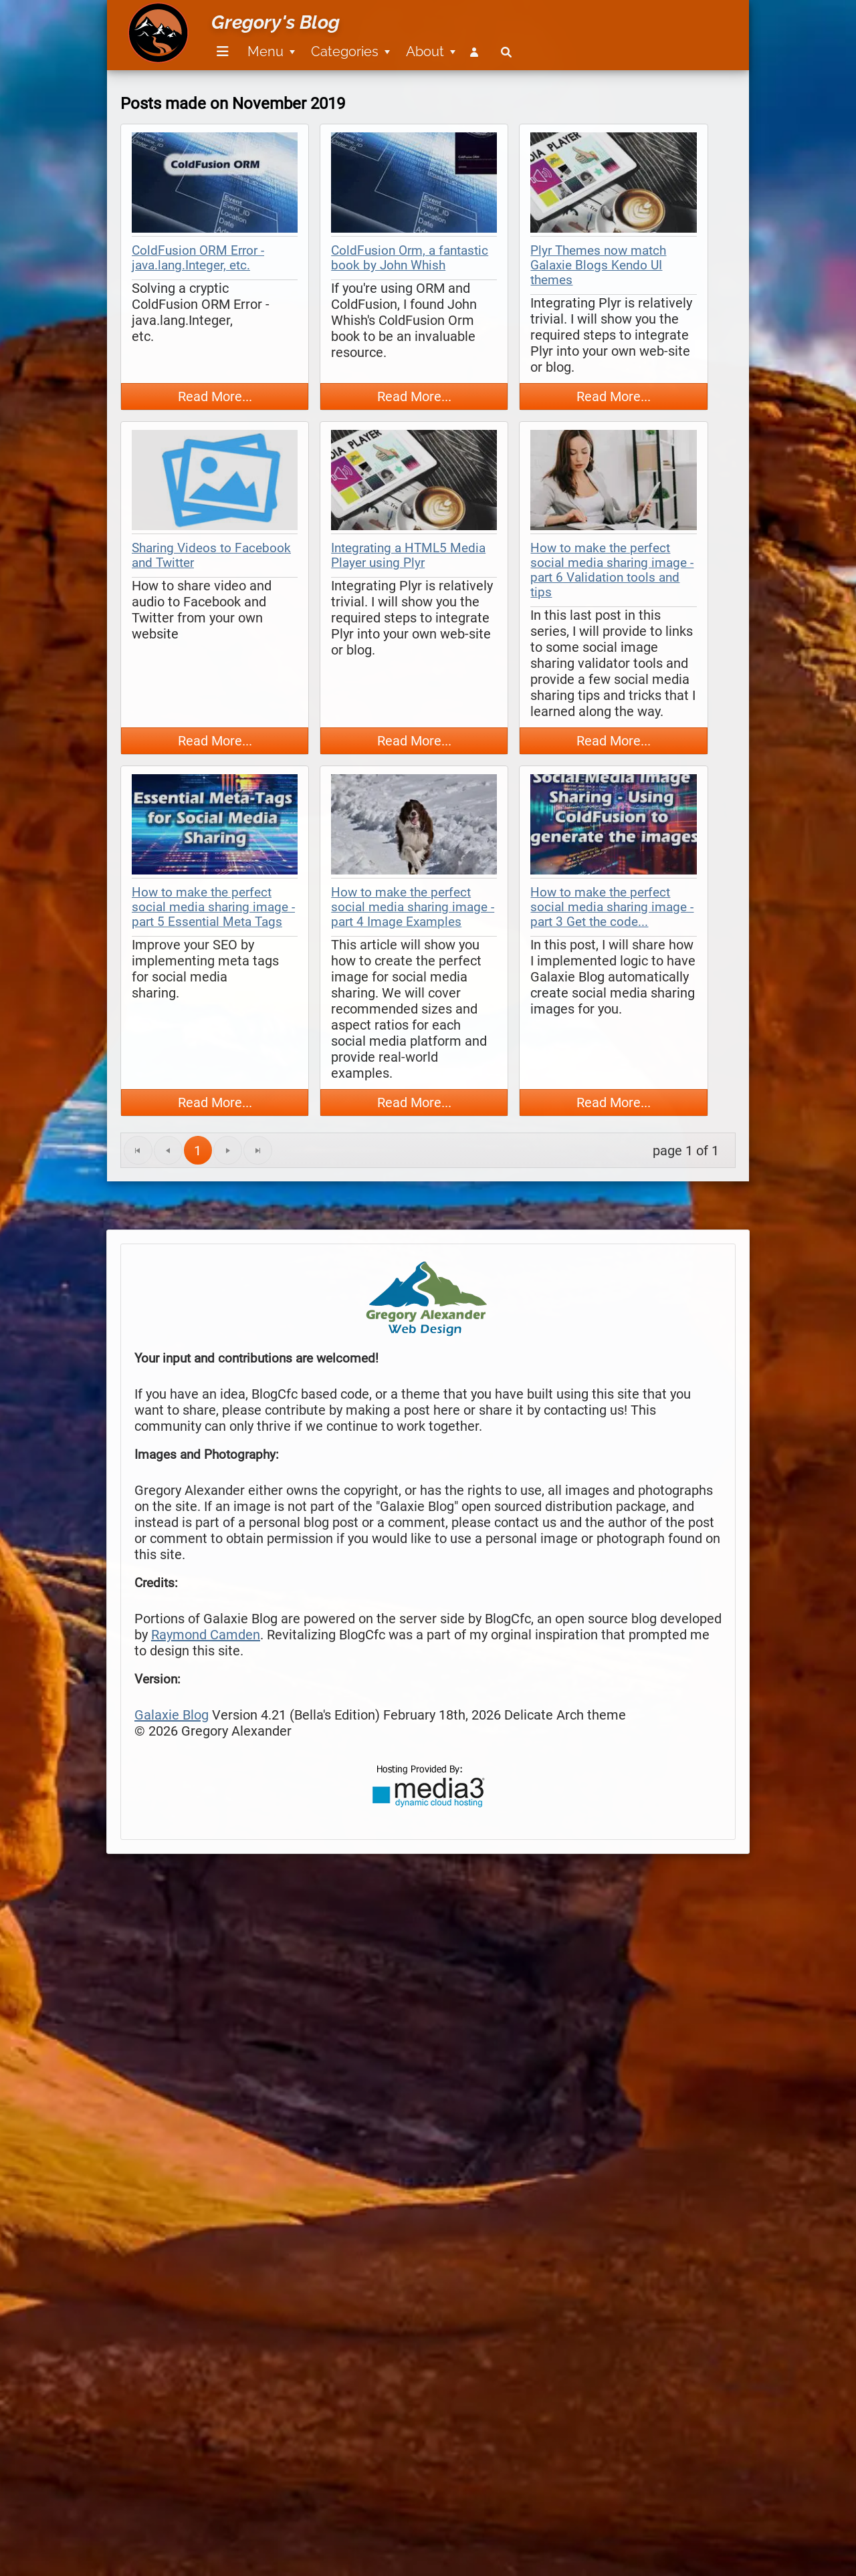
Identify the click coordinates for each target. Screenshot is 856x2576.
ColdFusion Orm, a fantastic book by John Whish (409, 258)
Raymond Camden (205, 1635)
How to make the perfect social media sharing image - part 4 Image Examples (412, 907)
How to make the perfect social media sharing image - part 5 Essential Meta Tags (213, 907)
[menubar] (362, 44)
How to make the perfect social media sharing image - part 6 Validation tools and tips (611, 570)
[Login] (477, 51)
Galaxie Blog (171, 1715)
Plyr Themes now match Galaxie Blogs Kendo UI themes (598, 265)
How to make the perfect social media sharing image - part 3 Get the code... (611, 907)
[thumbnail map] (215, 184)
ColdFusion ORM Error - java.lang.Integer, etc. (198, 258)
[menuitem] (220, 51)
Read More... (215, 396)
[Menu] (222, 51)
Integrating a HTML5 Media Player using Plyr (408, 555)
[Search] (506, 51)
